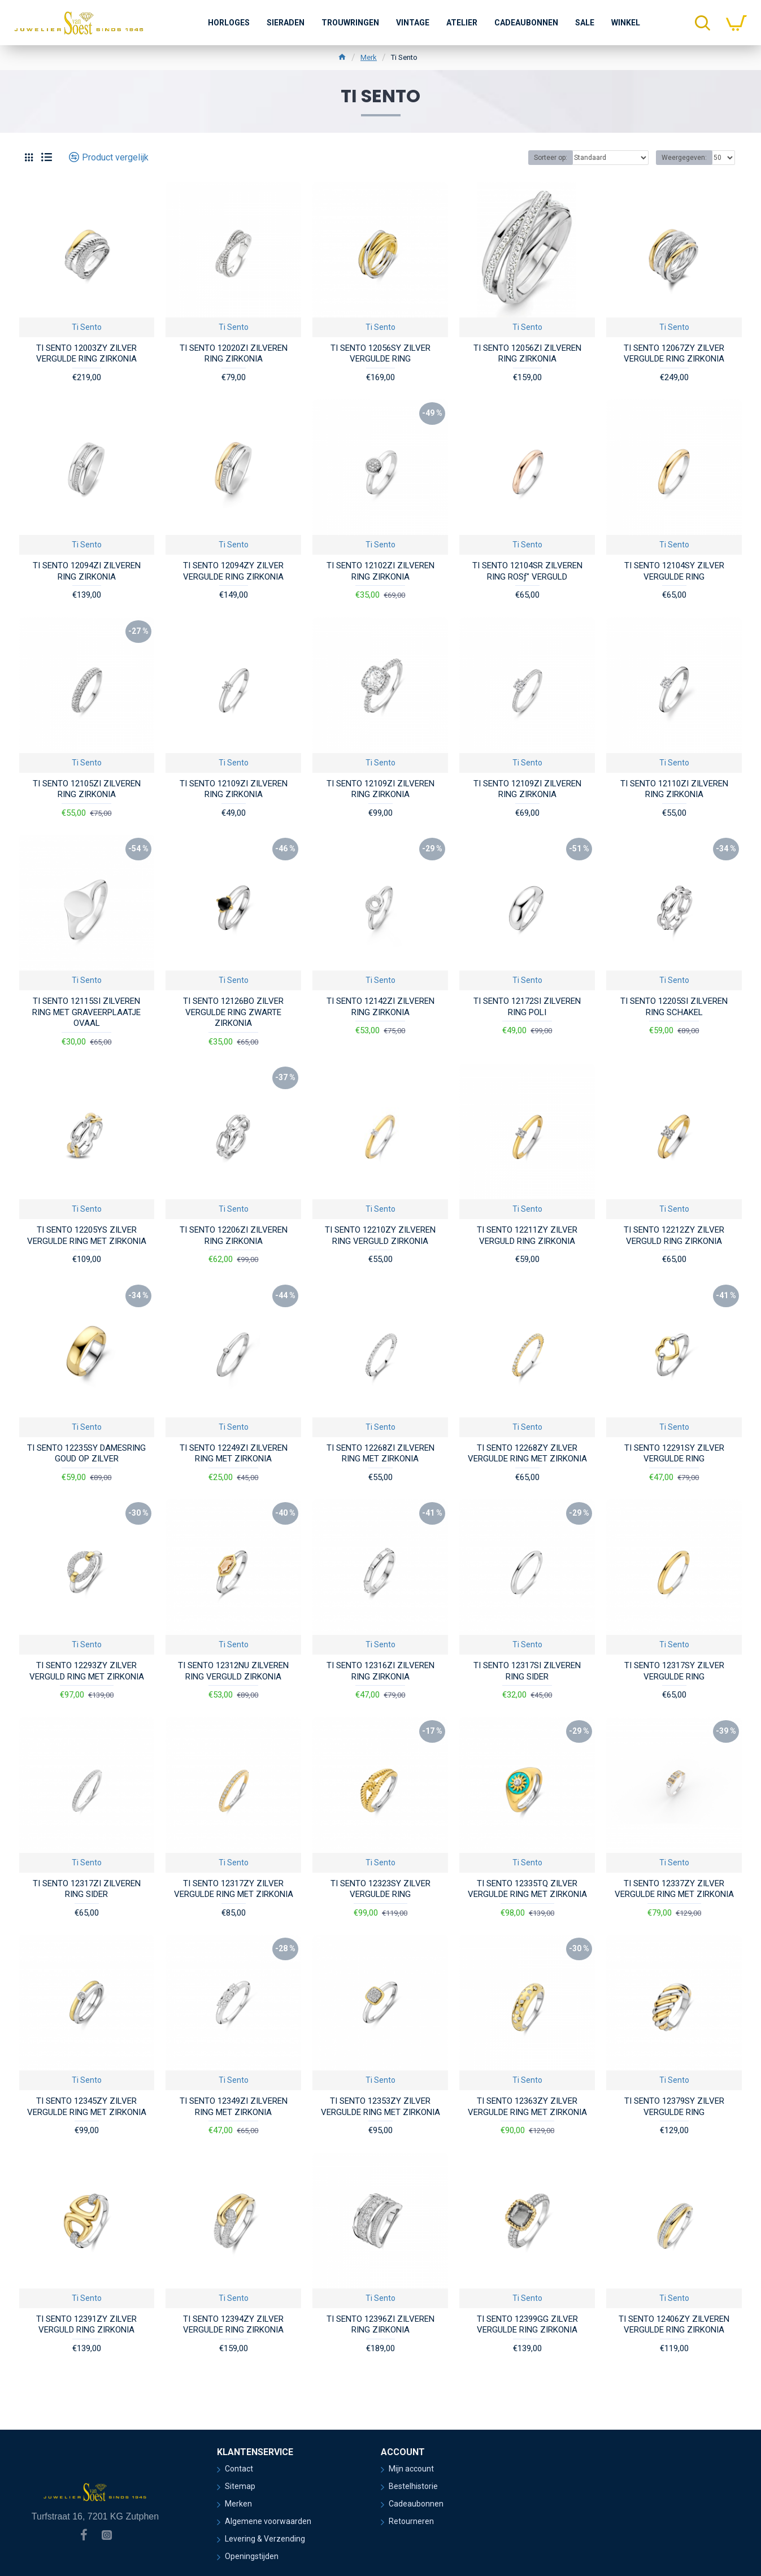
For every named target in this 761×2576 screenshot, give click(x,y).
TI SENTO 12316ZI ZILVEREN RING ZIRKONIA (380, 1671)
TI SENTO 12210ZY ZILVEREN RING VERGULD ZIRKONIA (380, 1235)
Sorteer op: (550, 158)
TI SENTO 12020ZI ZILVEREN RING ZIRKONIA (234, 353)
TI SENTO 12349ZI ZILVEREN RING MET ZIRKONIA (234, 2106)
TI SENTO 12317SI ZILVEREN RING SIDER (527, 1671)
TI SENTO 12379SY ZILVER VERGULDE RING (674, 2106)
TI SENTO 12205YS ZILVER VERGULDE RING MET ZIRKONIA (86, 1235)
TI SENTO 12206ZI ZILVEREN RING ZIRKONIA (234, 1235)
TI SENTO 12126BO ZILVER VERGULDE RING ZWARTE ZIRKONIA (233, 1012)
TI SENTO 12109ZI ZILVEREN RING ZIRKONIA (234, 789)
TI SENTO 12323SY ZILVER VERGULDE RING (380, 1889)
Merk (368, 57)
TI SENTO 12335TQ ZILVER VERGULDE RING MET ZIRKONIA (527, 1889)
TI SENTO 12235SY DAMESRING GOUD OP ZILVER (86, 1453)
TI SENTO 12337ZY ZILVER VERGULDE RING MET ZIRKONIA (674, 1889)
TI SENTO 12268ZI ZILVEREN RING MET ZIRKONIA (380, 1453)
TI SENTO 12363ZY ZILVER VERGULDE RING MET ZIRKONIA (527, 2106)
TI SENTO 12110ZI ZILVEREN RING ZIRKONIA (674, 789)
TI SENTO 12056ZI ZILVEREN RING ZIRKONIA (527, 353)
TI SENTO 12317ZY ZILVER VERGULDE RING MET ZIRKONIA (233, 1889)
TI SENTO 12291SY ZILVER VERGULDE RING (674, 1453)
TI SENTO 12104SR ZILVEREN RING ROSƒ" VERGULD (527, 571)
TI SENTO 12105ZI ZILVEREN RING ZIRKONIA (87, 789)
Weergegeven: (684, 158)
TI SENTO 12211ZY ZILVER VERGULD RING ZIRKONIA (527, 1235)
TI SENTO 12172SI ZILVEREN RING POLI (527, 1006)
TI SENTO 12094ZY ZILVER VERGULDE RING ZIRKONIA (233, 571)
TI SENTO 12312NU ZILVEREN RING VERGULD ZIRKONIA (233, 1671)
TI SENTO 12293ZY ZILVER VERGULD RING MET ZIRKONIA (86, 1671)
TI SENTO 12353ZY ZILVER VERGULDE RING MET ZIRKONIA (380, 2106)
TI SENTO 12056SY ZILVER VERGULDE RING (380, 353)
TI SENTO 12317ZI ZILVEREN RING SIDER (87, 1889)
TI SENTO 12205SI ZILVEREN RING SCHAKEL (674, 1006)
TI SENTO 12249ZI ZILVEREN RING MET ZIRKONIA (234, 1453)
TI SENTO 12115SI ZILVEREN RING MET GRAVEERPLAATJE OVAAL (86, 1012)
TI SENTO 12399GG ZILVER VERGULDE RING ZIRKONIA (527, 2324)
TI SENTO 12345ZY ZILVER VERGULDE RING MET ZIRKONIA (86, 2106)
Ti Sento (87, 327)
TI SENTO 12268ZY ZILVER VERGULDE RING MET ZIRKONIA (527, 1453)
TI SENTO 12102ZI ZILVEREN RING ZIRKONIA (380, 571)
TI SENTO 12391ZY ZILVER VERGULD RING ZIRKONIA (86, 2324)
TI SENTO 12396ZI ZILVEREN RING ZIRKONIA (380, 2324)
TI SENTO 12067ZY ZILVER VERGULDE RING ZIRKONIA (674, 353)
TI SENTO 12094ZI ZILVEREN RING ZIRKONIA (87, 571)
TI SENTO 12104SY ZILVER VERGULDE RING (674, 571)
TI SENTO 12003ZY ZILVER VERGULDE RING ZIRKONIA (86, 353)
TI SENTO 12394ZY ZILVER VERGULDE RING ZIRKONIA (233, 2324)
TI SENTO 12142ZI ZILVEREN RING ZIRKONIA (380, 1006)
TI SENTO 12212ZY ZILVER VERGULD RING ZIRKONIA (674, 1235)
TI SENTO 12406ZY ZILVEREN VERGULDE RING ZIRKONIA (674, 2324)
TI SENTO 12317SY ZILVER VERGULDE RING (674, 1671)
